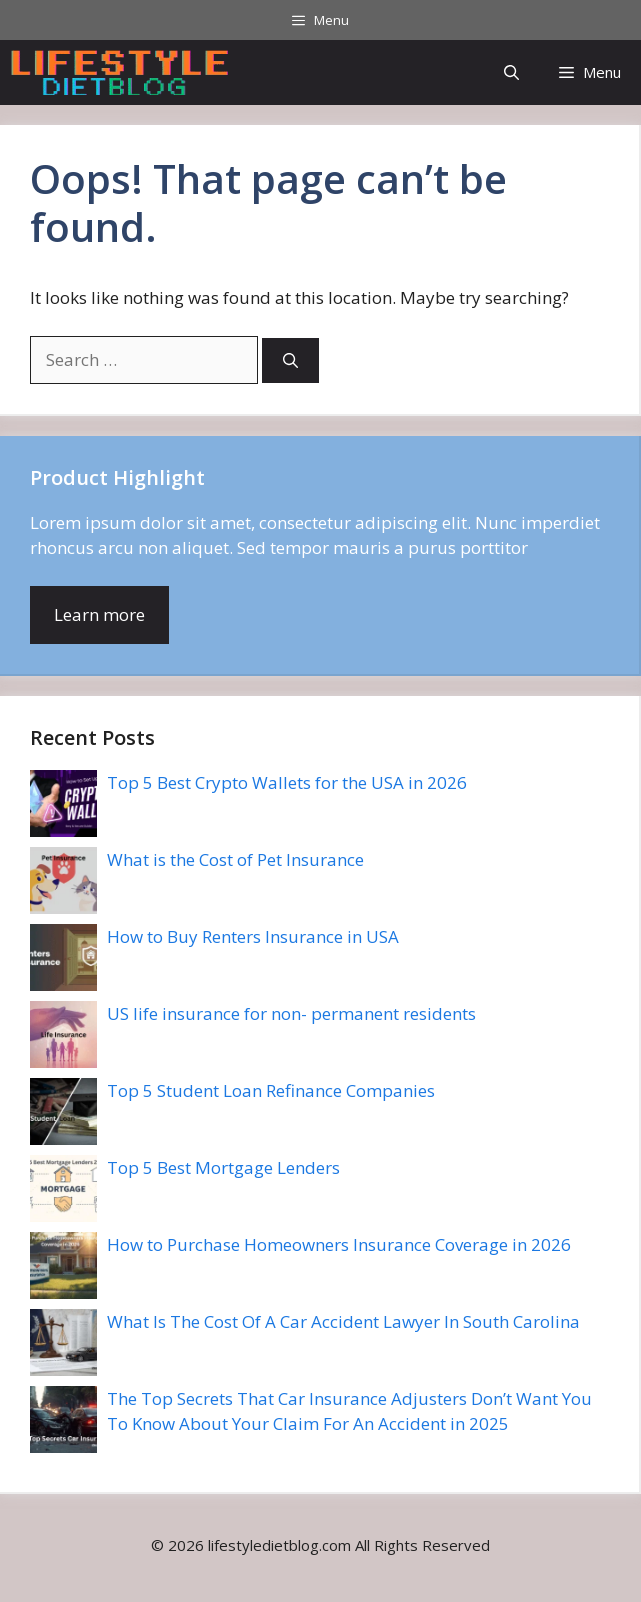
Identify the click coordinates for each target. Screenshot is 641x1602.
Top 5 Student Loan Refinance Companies (271, 1090)
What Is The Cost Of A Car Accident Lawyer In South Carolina (343, 1321)
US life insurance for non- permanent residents (291, 1013)
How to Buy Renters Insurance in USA (253, 936)
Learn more (99, 614)
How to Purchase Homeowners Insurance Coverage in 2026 (339, 1244)
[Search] (290, 360)
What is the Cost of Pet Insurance (235, 859)
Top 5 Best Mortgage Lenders (223, 1167)
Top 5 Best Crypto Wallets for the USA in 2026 (287, 782)
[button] (511, 72)
